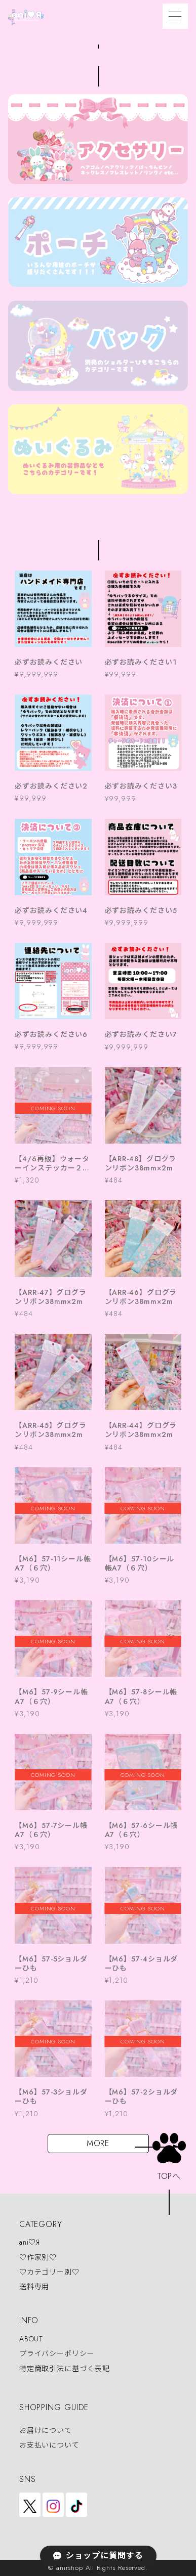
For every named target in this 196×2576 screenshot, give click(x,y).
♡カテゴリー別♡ (49, 2272)
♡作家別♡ (38, 2257)
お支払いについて (49, 2445)
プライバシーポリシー (57, 2354)
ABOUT (31, 2339)
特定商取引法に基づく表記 (64, 2369)
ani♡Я (30, 2243)
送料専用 (34, 2287)
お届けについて (45, 2430)
